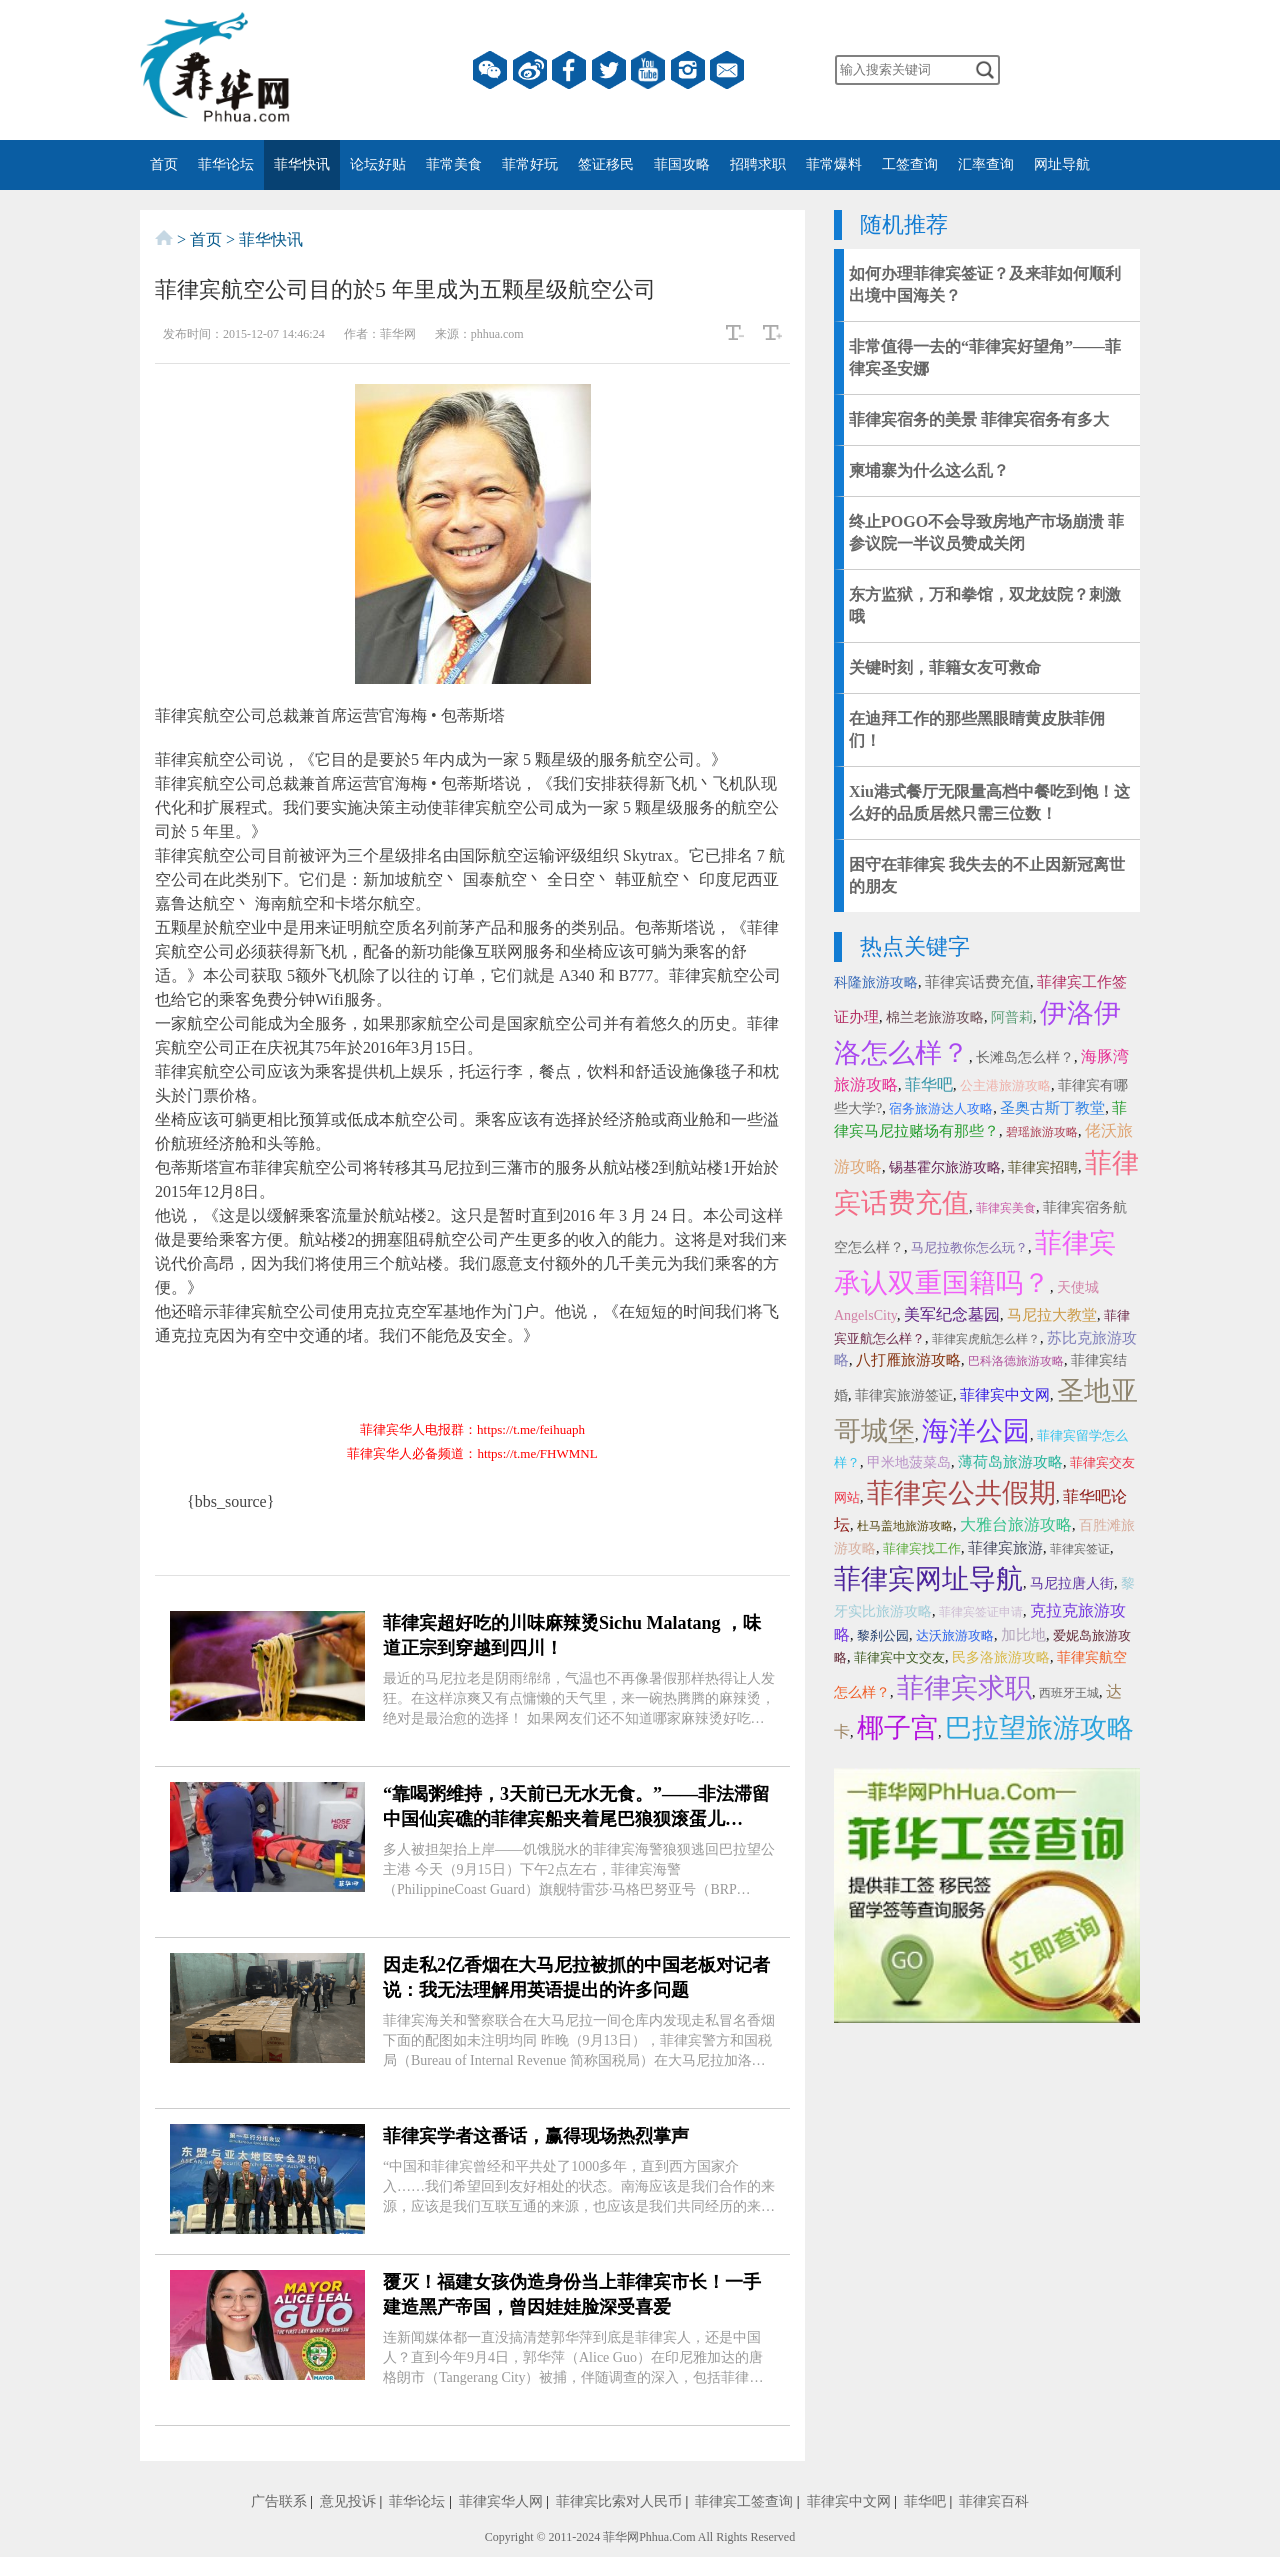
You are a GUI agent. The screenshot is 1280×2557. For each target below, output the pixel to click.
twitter (609, 70)
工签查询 (910, 164)
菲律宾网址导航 (928, 1579)
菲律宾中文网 (1005, 1395)
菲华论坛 (226, 164)
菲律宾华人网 (501, 2501)
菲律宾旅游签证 (904, 1395)
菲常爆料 (834, 164)
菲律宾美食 (1006, 1208)
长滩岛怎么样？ (1025, 1057)
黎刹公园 (883, 1635)
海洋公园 (976, 1431)
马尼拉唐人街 (1072, 1583)
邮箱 (727, 70)
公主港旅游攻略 (1005, 1085)
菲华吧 (929, 1084)
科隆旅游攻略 (876, 982)
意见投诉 (348, 2501)
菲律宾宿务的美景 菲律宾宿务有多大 (979, 419)
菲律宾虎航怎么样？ (986, 1339)
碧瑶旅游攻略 (1042, 1132)
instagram (688, 70)
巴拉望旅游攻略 (1039, 1728)
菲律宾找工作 (922, 1548)
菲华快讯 (302, 164)
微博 (530, 70)
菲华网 (621, 2537)
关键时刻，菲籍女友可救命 (945, 667)
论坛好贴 (378, 164)
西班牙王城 (1069, 1693)
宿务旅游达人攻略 (941, 1108)
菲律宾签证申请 (981, 1612)
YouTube (648, 70)
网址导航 (1062, 164)
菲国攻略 (682, 164)
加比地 (1023, 1635)
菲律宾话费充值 (977, 982)
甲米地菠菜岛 (909, 1462)
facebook (569, 70)
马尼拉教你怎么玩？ (969, 1247)
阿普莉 (1012, 1017)
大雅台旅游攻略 (1016, 1524)
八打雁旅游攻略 (908, 1360)
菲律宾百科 (994, 2501)
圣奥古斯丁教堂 (1052, 1108)
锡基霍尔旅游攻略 (945, 1167)
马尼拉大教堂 (1052, 1315)
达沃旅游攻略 (955, 1635)
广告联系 (279, 2501)
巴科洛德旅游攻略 (1016, 1361)
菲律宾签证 (1080, 1549)
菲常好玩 (530, 164)
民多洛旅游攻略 (1001, 1657)
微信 (490, 70)
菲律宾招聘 (1043, 1167)
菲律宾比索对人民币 (619, 2501)
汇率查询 (986, 164)
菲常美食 (454, 164)
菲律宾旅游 (1005, 1548)
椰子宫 (897, 1728)
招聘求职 (758, 164)
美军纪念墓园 (952, 1314)
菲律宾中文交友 (899, 1657)
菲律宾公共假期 (961, 1493)
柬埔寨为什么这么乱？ (929, 470)
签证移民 (606, 164)
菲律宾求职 (964, 1688)
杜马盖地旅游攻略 (905, 1526)
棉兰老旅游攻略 (935, 1017)
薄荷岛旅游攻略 (1010, 1462)
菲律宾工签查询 (744, 2501)
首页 (164, 164)
